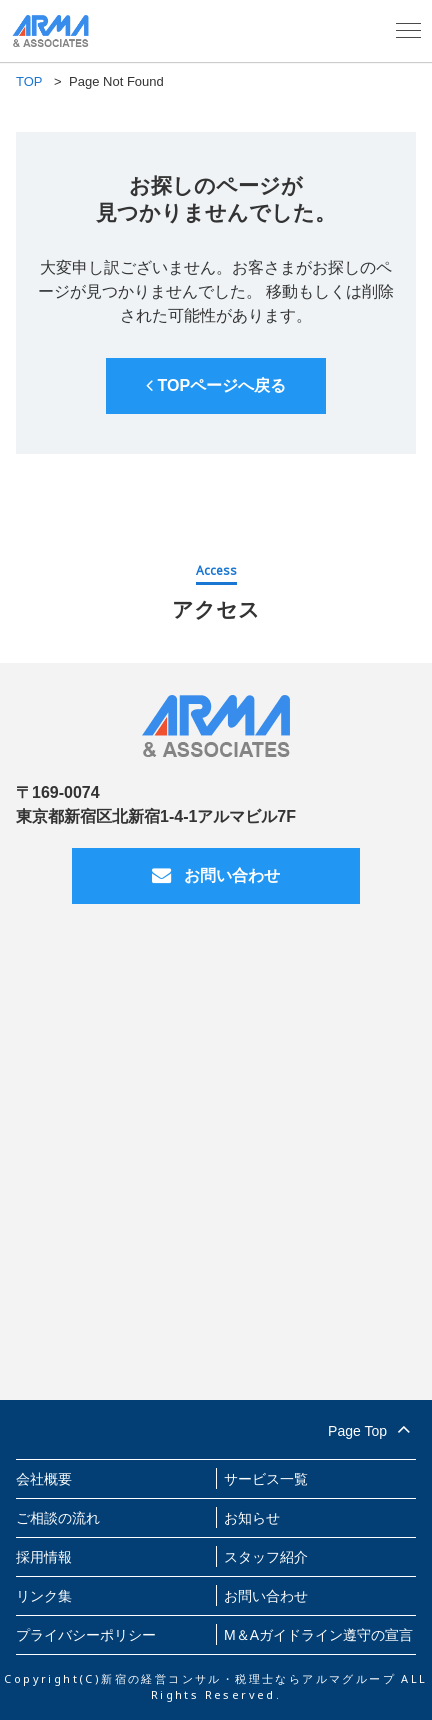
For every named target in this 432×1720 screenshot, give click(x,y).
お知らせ (252, 1518)
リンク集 (44, 1596)
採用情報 (44, 1557)
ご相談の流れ (58, 1518)
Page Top (372, 1428)
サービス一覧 (266, 1479)
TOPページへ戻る (216, 385)
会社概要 (44, 1479)
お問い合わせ (216, 875)
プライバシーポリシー (86, 1635)
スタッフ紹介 (266, 1557)
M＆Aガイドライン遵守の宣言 (318, 1635)
